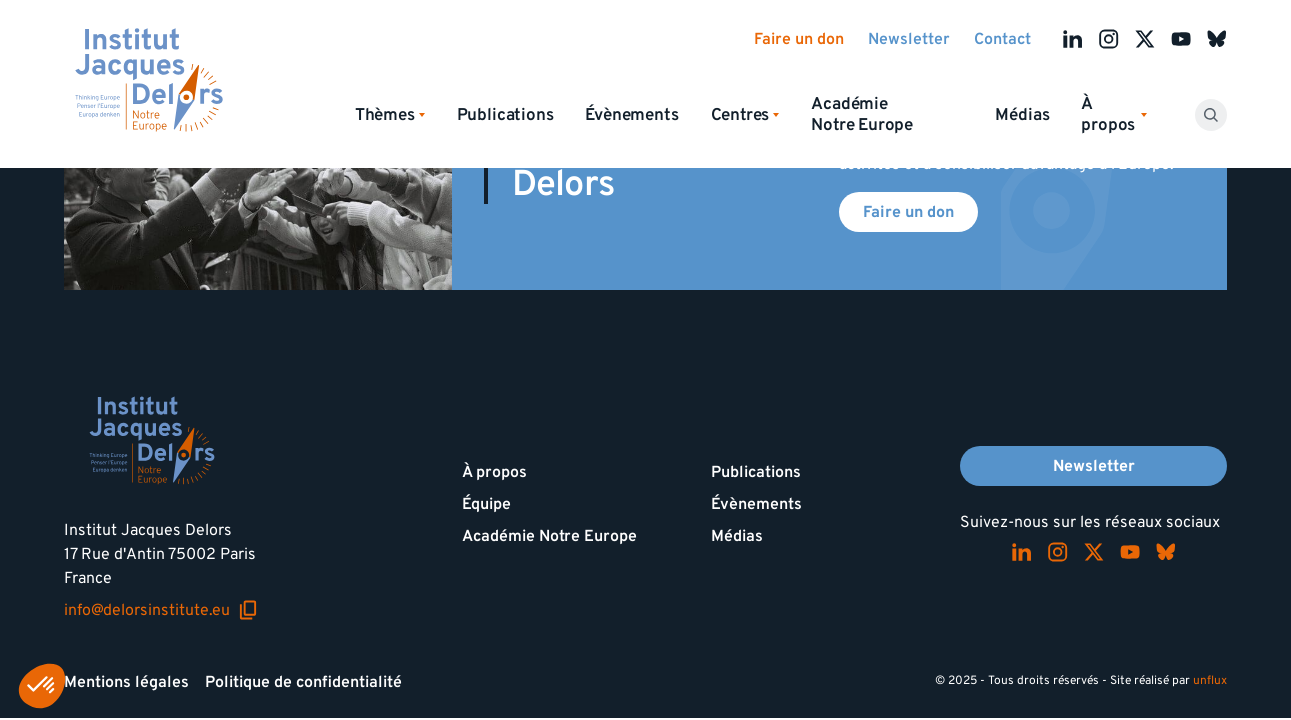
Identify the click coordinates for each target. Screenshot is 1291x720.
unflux (1210, 680)
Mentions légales (126, 682)
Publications (505, 115)
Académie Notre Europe (862, 114)
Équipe (486, 504)
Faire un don (799, 39)
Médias (1022, 115)
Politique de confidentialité (303, 682)
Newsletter (909, 39)
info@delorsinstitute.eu (161, 610)
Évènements (631, 115)
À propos (494, 472)
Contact (1002, 39)
